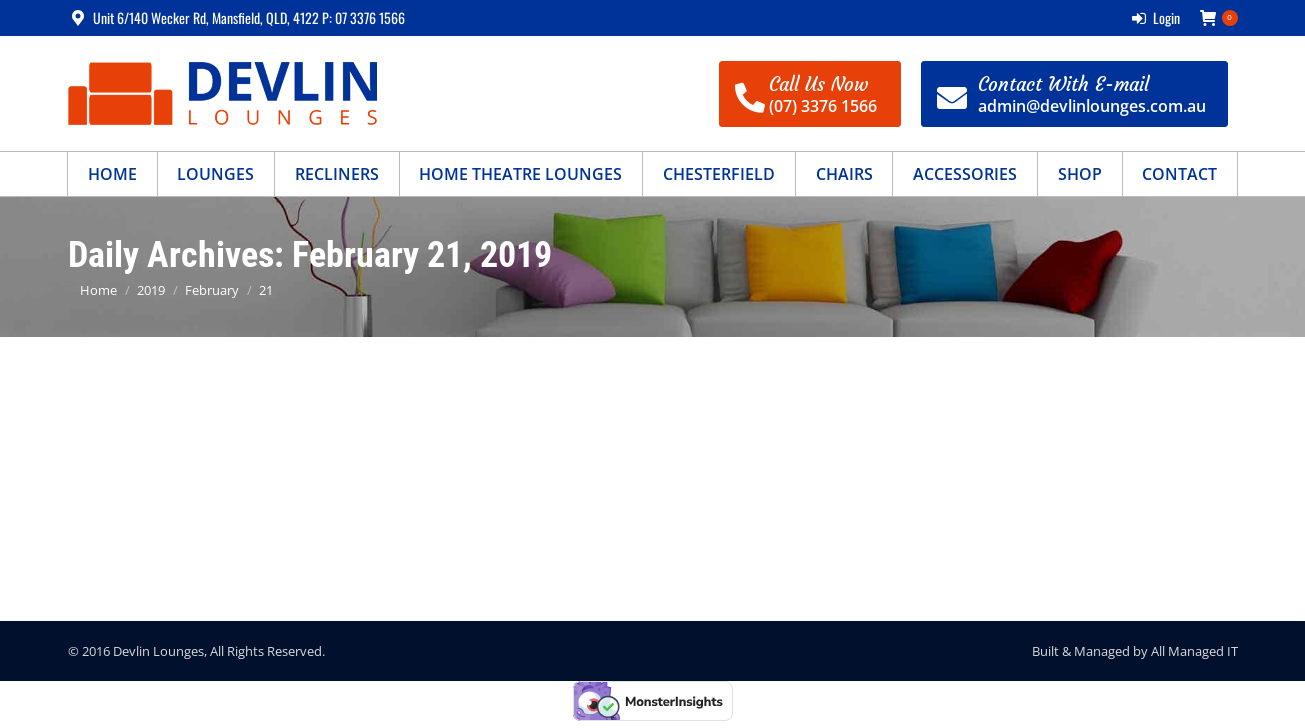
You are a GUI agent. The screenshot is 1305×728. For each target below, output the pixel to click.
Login (1156, 18)
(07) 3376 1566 (823, 106)
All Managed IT (1194, 651)
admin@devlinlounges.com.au (1092, 106)
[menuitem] (113, 174)
